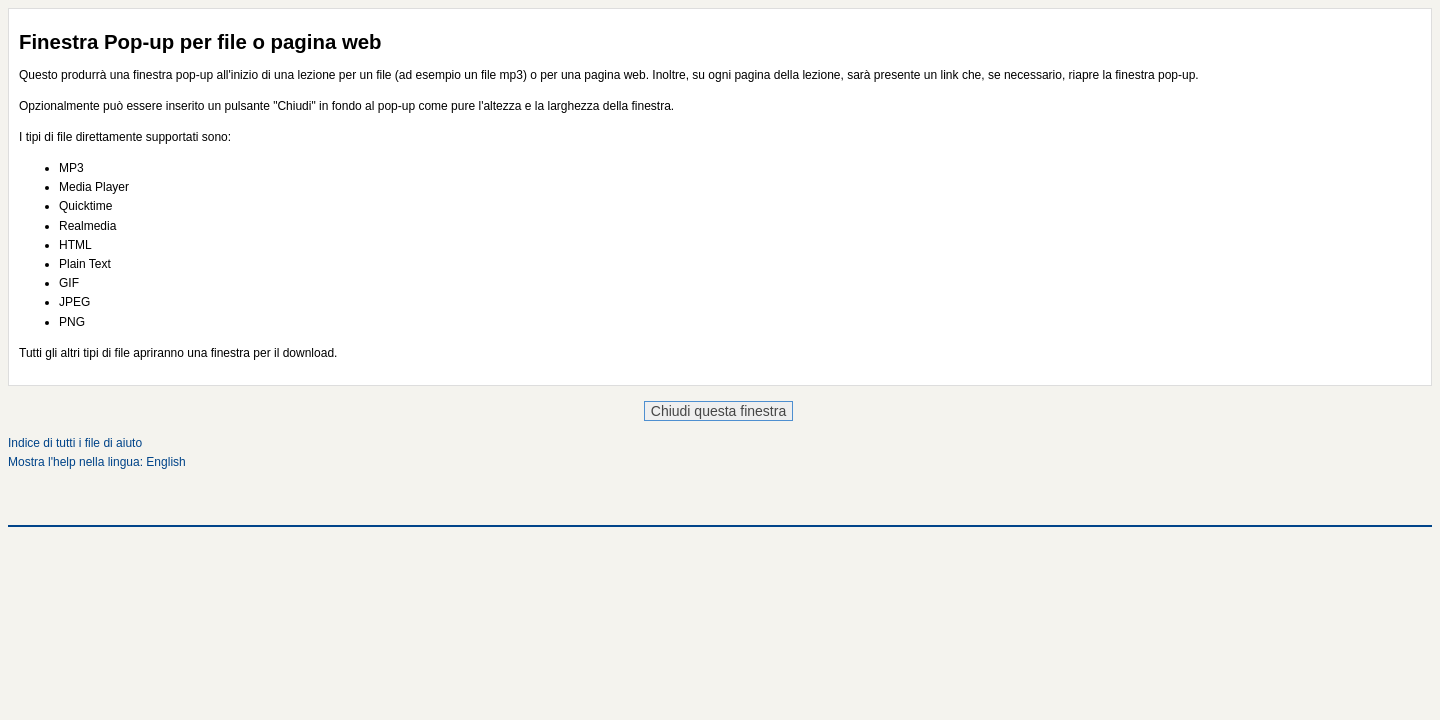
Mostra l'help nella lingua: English (97, 462)
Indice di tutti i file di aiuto (75, 443)
